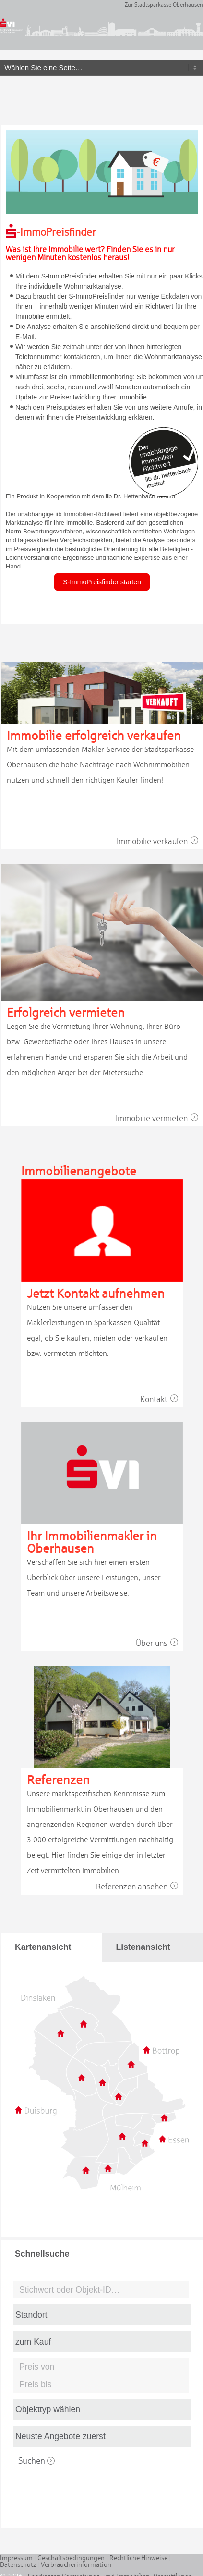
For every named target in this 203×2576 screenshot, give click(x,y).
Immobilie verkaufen (160, 841)
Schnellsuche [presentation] (42, 2254)
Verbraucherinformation (76, 2564)
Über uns (159, 1643)
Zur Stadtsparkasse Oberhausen (164, 4)
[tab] (51, 1947)
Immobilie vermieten (159, 1118)
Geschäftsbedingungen (71, 2558)
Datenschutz (18, 2564)
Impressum (16, 2558)
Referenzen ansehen (139, 1886)
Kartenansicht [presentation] (43, 1947)
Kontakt (161, 1399)
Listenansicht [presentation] (143, 1947)
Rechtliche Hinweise (138, 2558)
